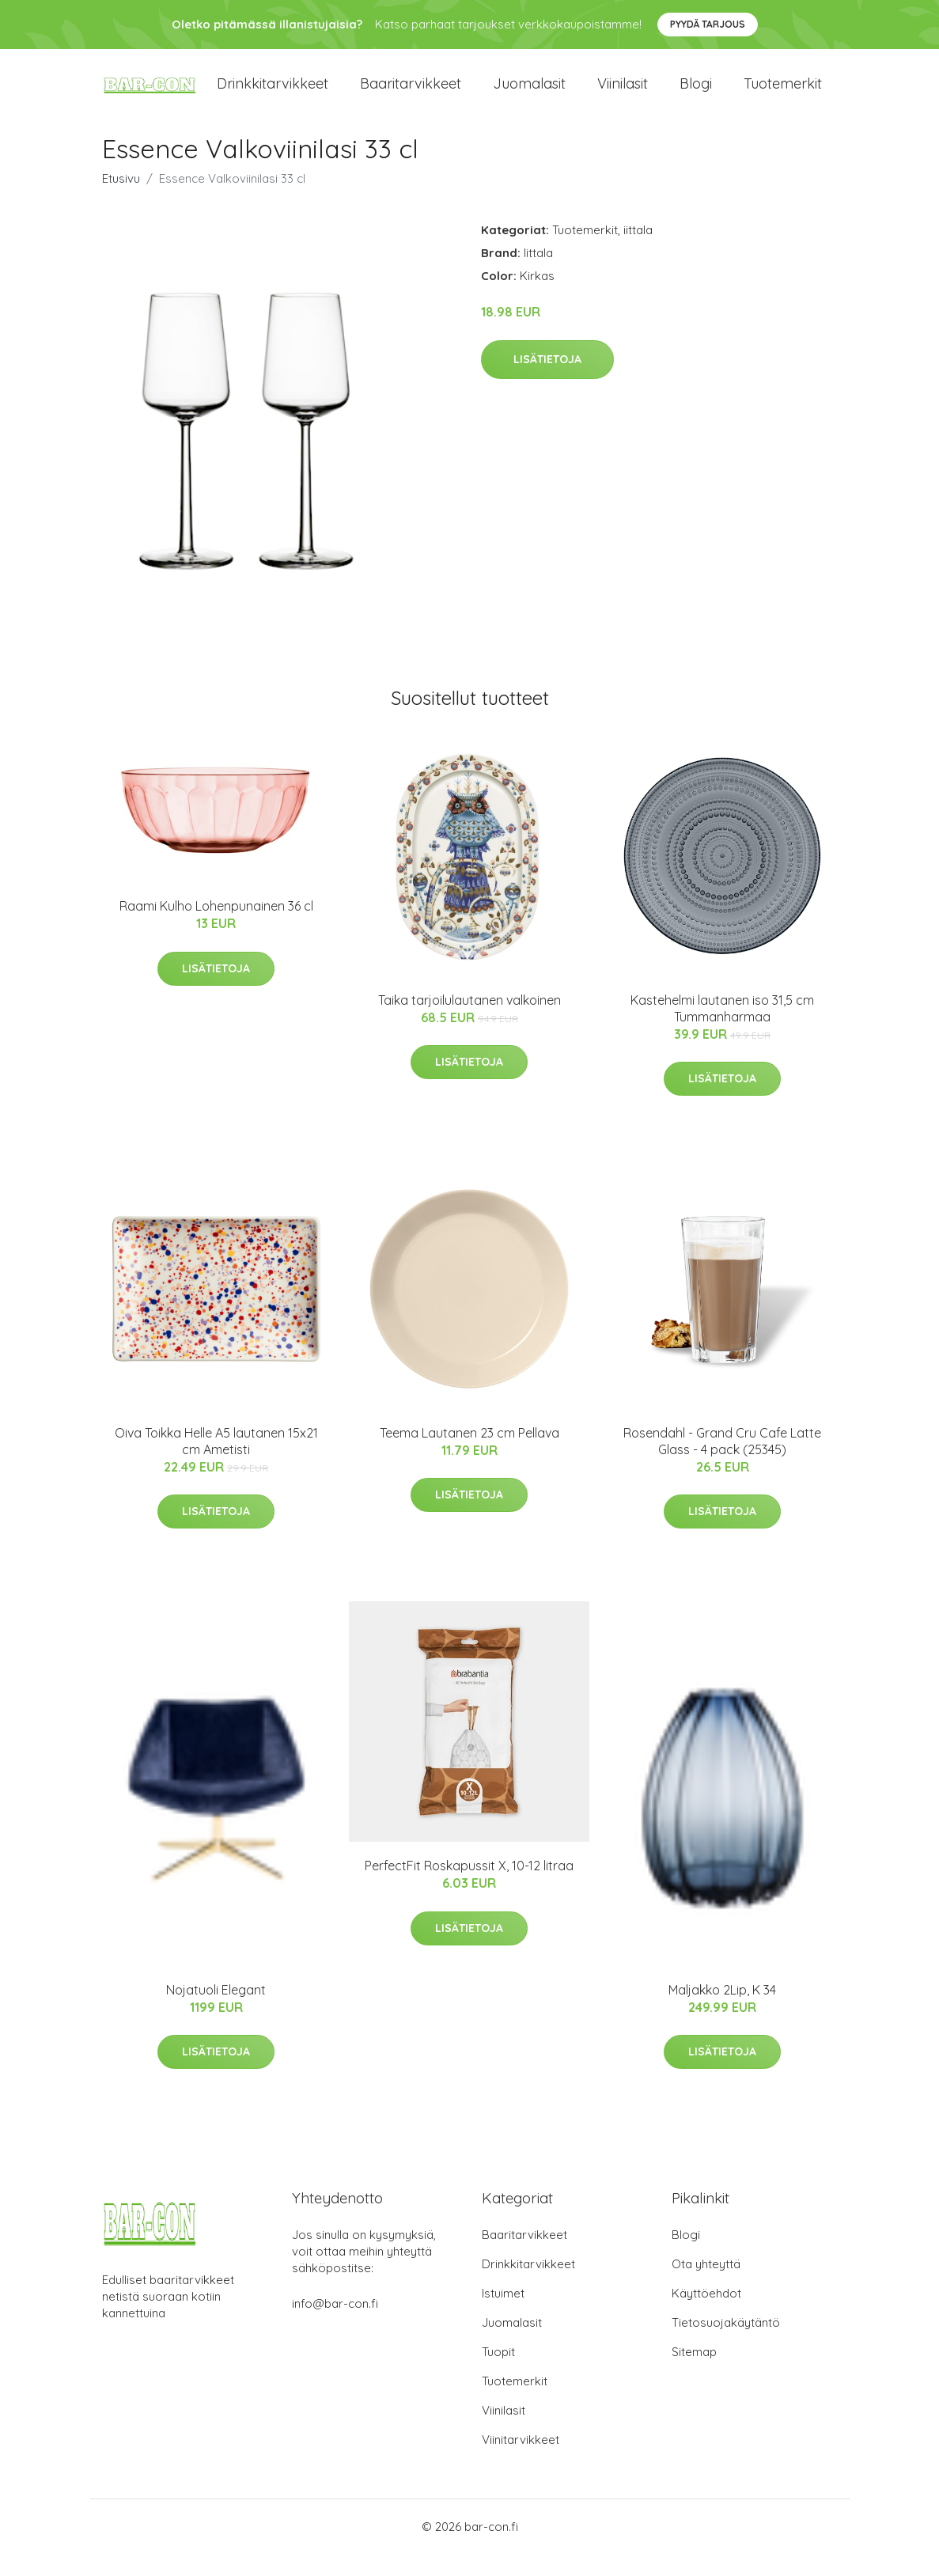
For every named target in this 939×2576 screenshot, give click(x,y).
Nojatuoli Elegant (216, 2012)
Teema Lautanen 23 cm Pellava (469, 1455)
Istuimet (503, 2315)
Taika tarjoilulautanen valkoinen (469, 1021)
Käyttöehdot (706, 2315)
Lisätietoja (547, 381)
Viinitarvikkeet (520, 2461)
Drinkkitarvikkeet (272, 94)
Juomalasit (529, 94)
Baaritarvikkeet (410, 94)
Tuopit (498, 2373)
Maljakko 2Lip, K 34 (722, 2012)
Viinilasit (622, 94)
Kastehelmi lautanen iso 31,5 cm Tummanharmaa (722, 1029)
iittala (638, 251)
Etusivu (121, 200)
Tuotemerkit (783, 94)
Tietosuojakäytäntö (726, 2344)
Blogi (696, 94)
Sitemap (694, 2373)
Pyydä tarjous (707, 24)
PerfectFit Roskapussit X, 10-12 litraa (469, 1888)
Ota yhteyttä (706, 2286)
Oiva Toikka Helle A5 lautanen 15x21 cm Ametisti (216, 1463)
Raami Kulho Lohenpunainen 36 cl (216, 928)
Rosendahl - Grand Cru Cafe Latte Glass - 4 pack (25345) (722, 1463)
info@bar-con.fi (335, 2325)
